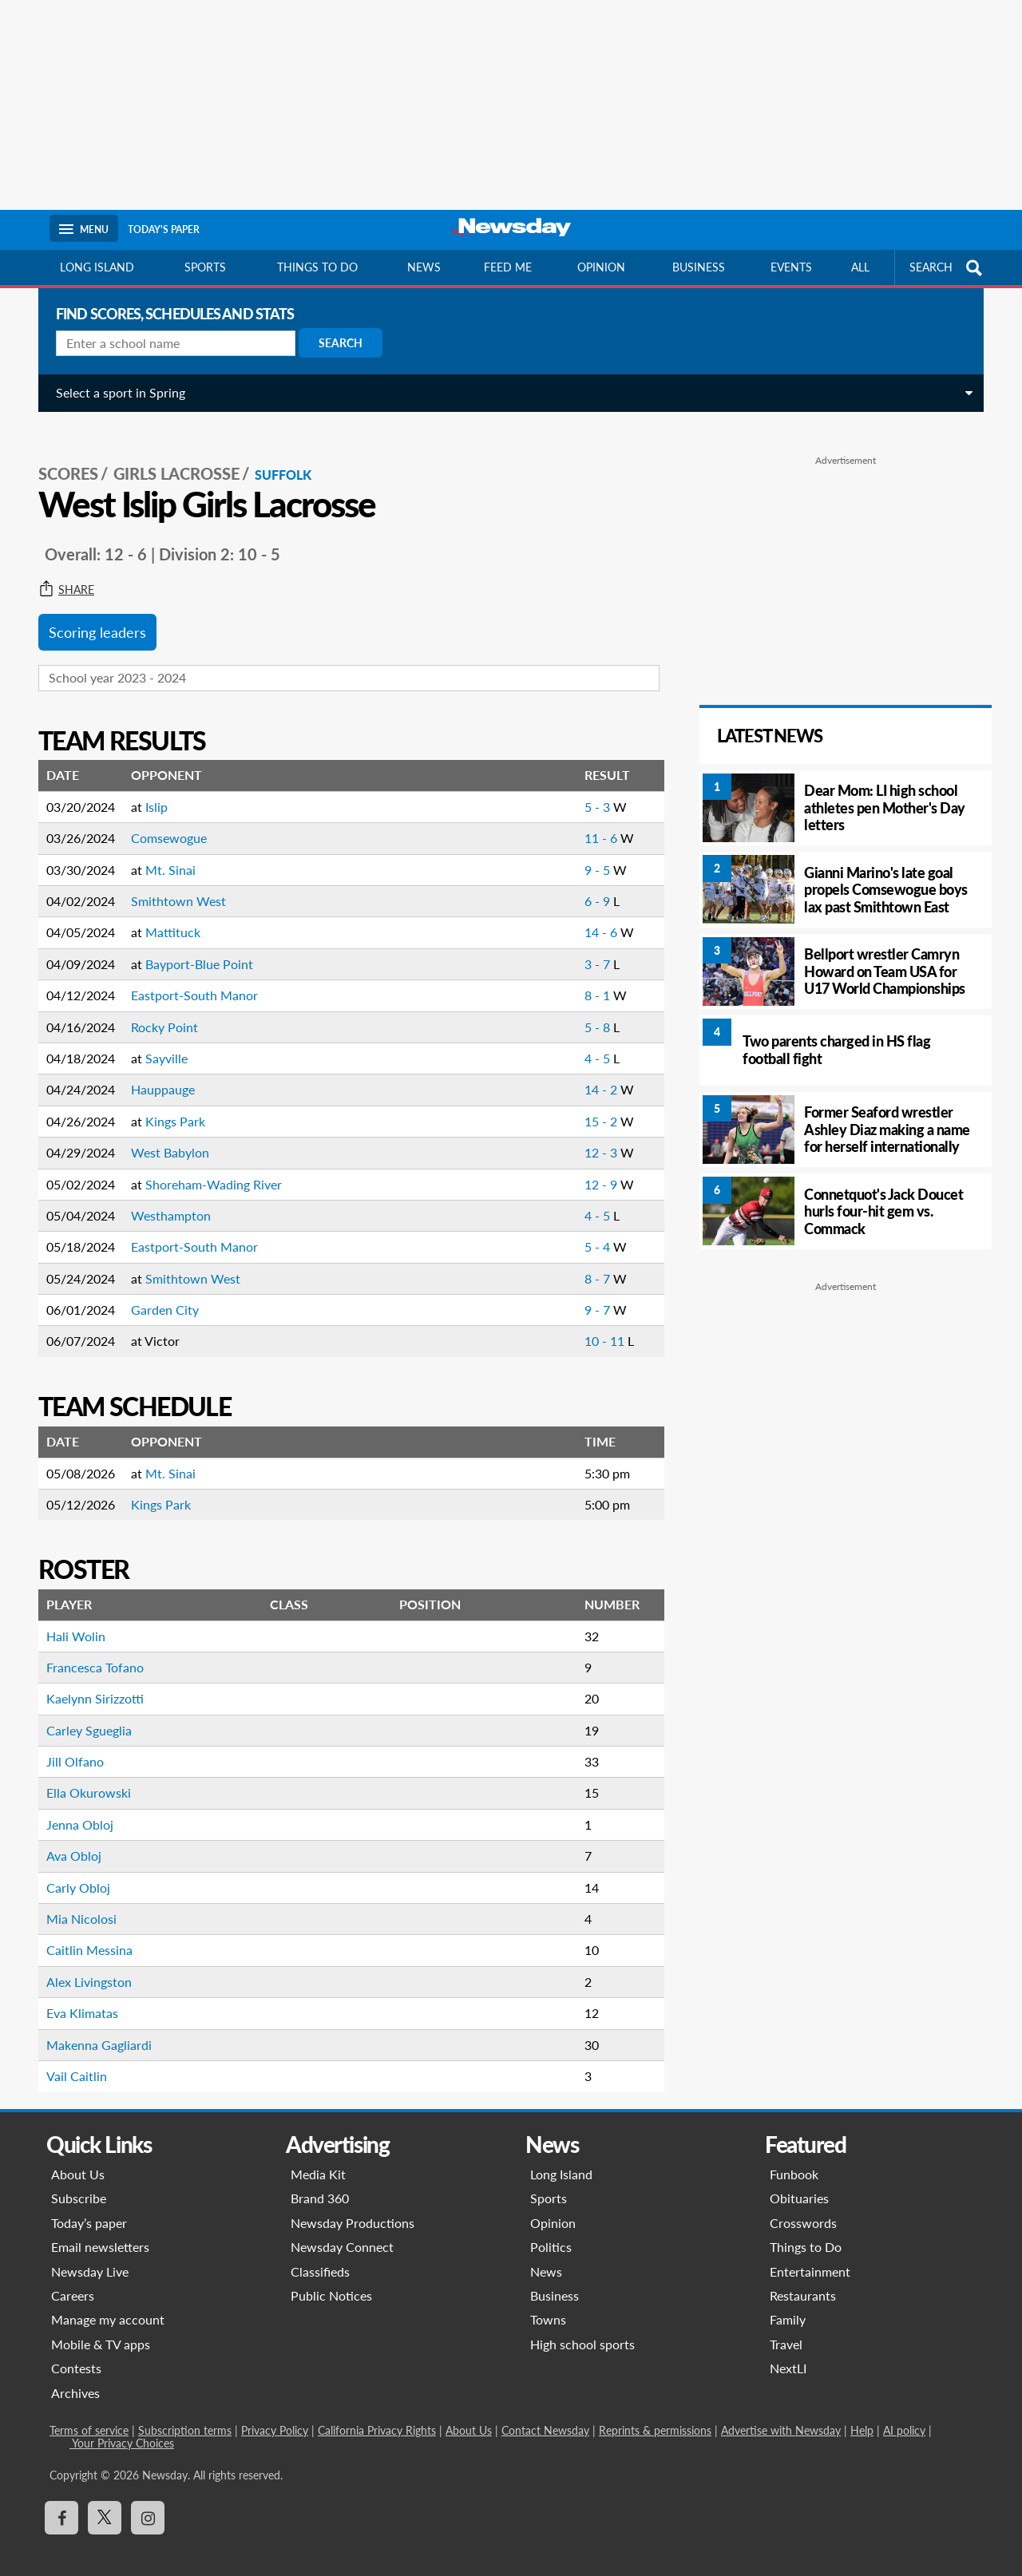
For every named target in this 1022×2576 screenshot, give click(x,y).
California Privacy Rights (377, 2413)
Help (861, 2413)
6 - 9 (587, 883)
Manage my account (107, 2301)
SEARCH (947, 268)
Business (698, 267)
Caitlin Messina (83, 1932)
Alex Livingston (82, 1964)
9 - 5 (587, 852)
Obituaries (799, 2180)
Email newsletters (100, 2229)
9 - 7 (587, 1292)
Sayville (160, 1040)
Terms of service (89, 2413)
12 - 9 (591, 1166)
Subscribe (78, 2180)
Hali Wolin (69, 1618)
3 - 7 (587, 946)
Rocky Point (158, 1009)
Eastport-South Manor (188, 977)
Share (60, 572)
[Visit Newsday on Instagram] (147, 2500)
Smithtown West (172, 883)
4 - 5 (587, 1040)
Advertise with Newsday (781, 2413)
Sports (205, 267)
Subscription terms (185, 2413)
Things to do (317, 267)
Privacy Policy (274, 2413)
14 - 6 (591, 914)
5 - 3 (587, 789)
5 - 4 (587, 1229)
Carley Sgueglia (82, 1712)
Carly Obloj (72, 1870)
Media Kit (318, 2156)
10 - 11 (594, 1323)
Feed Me (508, 267)
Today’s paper (89, 2205)
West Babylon (164, 1134)
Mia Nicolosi (75, 1901)
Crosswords (803, 2205)
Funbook (794, 2156)
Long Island (97, 267)
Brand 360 (320, 2180)
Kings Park (169, 1103)
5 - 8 (587, 1009)
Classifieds (320, 2253)
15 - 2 (591, 1103)
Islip (150, 789)
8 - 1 (587, 977)
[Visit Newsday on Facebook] (61, 2500)
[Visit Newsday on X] (104, 2500)
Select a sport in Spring (114, 392)
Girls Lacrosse (170, 455)
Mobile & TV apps (100, 2326)
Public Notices (331, 2277)
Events (791, 267)
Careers (72, 2277)
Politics (551, 2229)
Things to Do (806, 2229)
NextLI (788, 2350)
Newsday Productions (352, 2205)
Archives (75, 2375)
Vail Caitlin (70, 2058)
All (860, 267)
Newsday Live (90, 2253)
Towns (548, 2301)
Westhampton (164, 1197)
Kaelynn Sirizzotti (88, 1680)
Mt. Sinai (164, 852)
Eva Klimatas (76, 1995)
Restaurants (803, 2277)
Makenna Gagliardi (92, 2027)
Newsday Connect (342, 2229)
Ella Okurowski (82, 1775)
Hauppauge (156, 1071)
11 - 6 (591, 820)
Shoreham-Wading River (207, 1166)
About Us (78, 2156)
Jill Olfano (68, 1743)
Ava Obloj (67, 1838)
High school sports (582, 2326)
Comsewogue (162, 820)
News (424, 267)
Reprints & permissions (655, 2413)
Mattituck (166, 914)
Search (334, 343)
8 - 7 (587, 1260)
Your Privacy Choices (121, 2425)
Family (788, 2301)
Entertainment (810, 2253)
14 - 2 (591, 1071)
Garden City (158, 1292)
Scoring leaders (91, 614)
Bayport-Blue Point (193, 946)
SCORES (62, 455)
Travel (786, 2326)
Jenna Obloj (73, 1806)
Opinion (601, 267)
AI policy (904, 2413)
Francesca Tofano (88, 1649)
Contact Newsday (545, 2413)
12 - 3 (591, 1134)
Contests (76, 2350)
